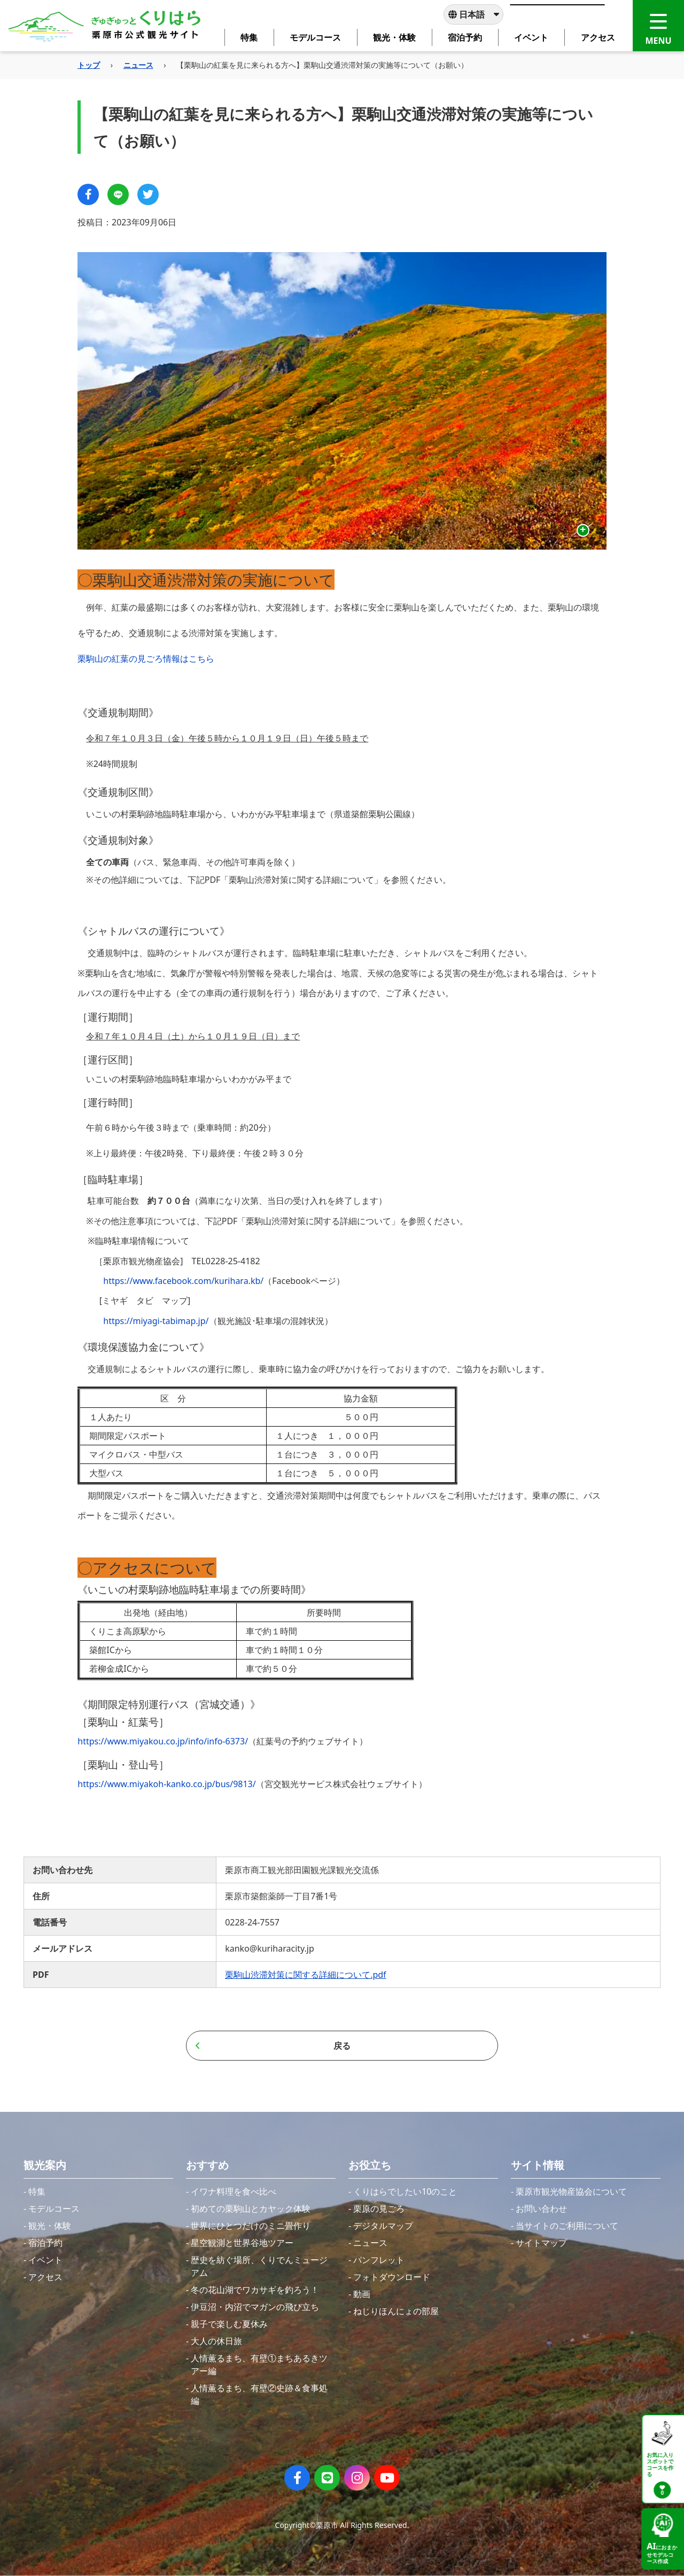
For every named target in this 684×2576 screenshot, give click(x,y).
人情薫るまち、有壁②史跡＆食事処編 (259, 2394)
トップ (88, 65)
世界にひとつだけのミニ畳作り (250, 2226)
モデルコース (54, 2208)
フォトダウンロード (391, 2277)
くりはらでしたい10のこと (405, 2191)
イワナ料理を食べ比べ (233, 2191)
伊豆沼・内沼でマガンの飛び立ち (255, 2307)
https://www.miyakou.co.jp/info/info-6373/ (162, 1741)
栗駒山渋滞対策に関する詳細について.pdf (305, 1974)
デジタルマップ (383, 2226)
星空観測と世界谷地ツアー (242, 2243)
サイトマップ (541, 2243)
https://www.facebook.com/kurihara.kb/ (183, 1281)
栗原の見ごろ (379, 2208)
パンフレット (379, 2260)
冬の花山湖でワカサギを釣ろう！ (255, 2290)
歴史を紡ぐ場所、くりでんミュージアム (259, 2266)
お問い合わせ (541, 2208)
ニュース (138, 65)
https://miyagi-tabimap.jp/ (155, 1321)
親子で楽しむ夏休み (229, 2324)
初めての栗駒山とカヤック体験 (250, 2208)
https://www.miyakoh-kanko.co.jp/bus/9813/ (166, 1784)
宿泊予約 (45, 2243)
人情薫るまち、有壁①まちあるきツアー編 (259, 2364)
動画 (361, 2294)
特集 (36, 2191)
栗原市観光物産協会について (571, 2191)
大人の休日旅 (216, 2341)
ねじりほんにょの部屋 (396, 2311)
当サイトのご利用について (567, 2226)
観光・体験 (49, 2226)
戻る (273, 2045)
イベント (45, 2260)
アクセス (45, 2277)
